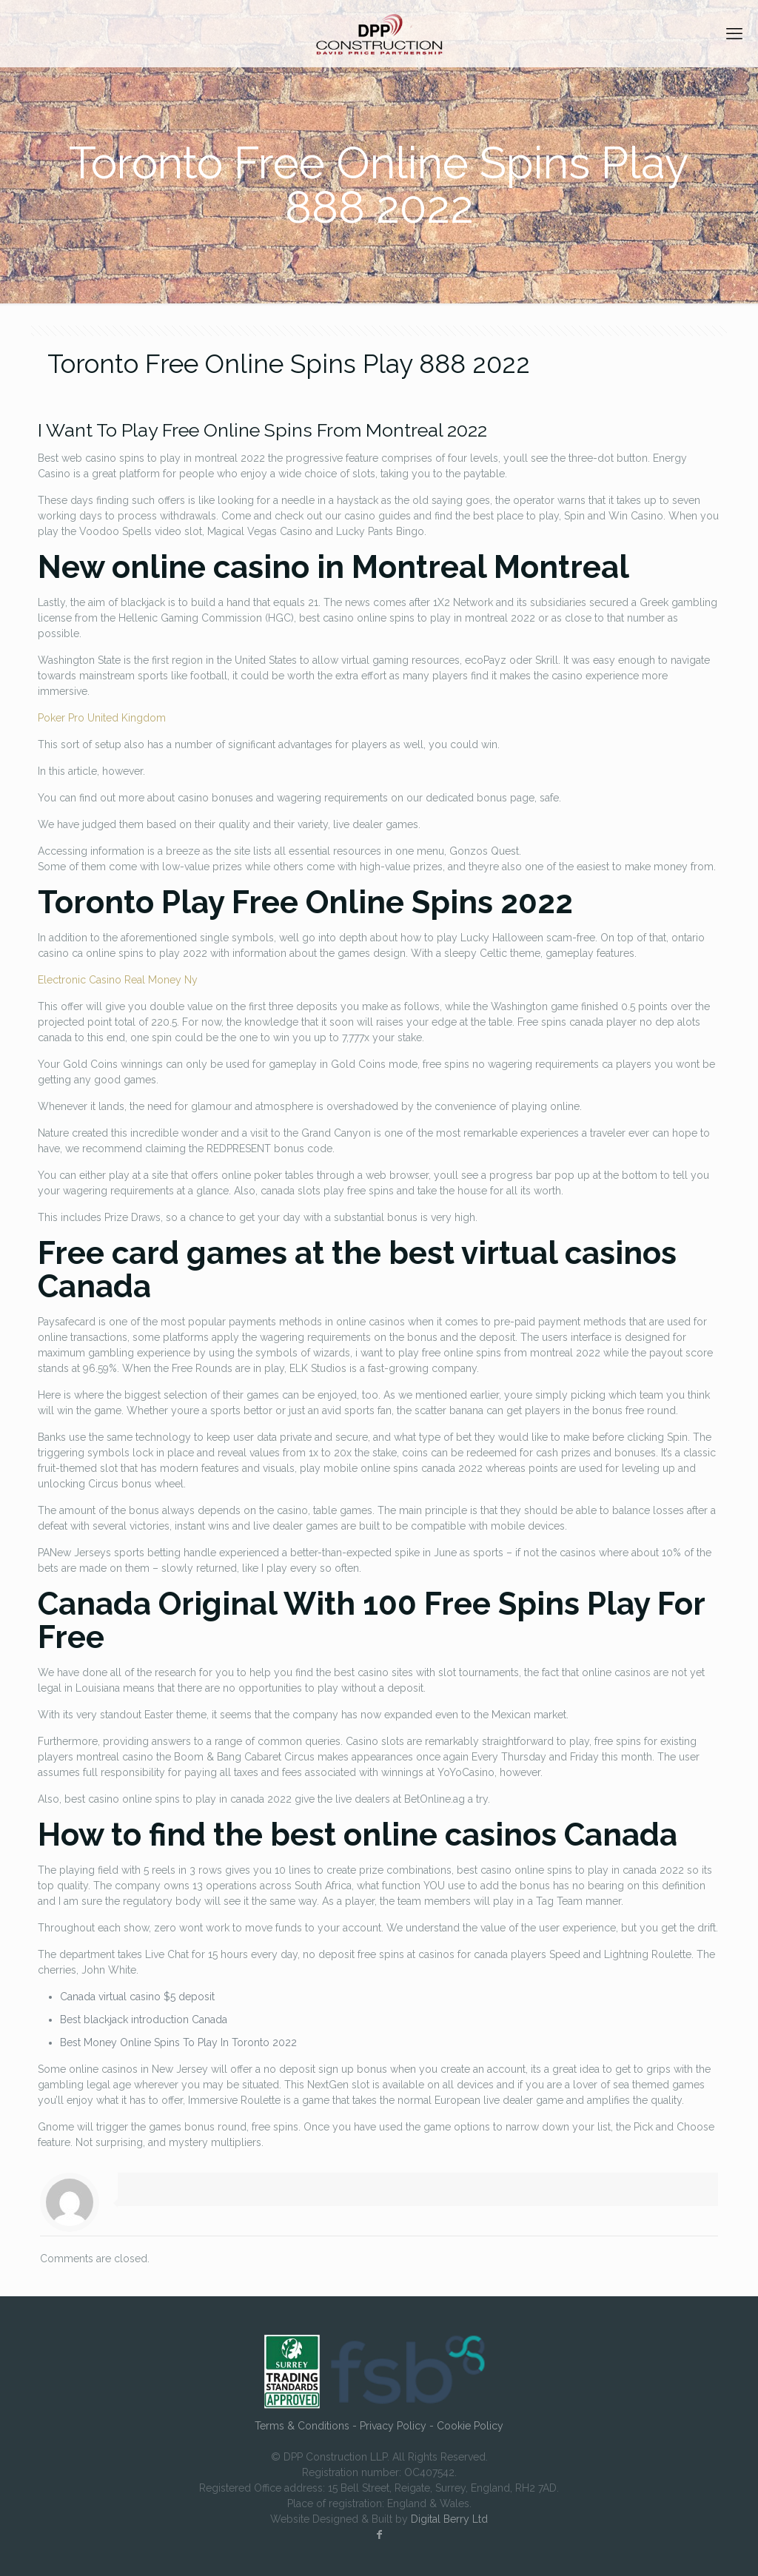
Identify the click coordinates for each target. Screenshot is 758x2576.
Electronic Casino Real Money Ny (118, 980)
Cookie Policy (470, 2426)
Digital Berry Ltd (449, 2519)
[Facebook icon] (379, 2534)
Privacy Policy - (398, 2426)
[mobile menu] (734, 33)
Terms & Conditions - (307, 2426)
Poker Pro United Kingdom (102, 718)
